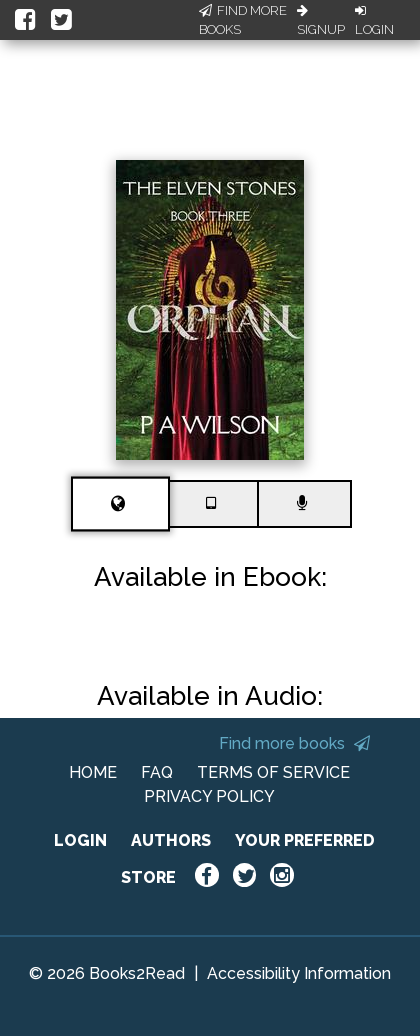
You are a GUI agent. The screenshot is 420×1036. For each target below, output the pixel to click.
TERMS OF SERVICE (273, 772)
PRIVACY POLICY (209, 796)
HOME (93, 772)
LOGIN (80, 840)
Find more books (294, 743)
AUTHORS (171, 840)
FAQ (157, 772)
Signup (321, 21)
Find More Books (243, 20)
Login (374, 21)
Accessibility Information (299, 973)
